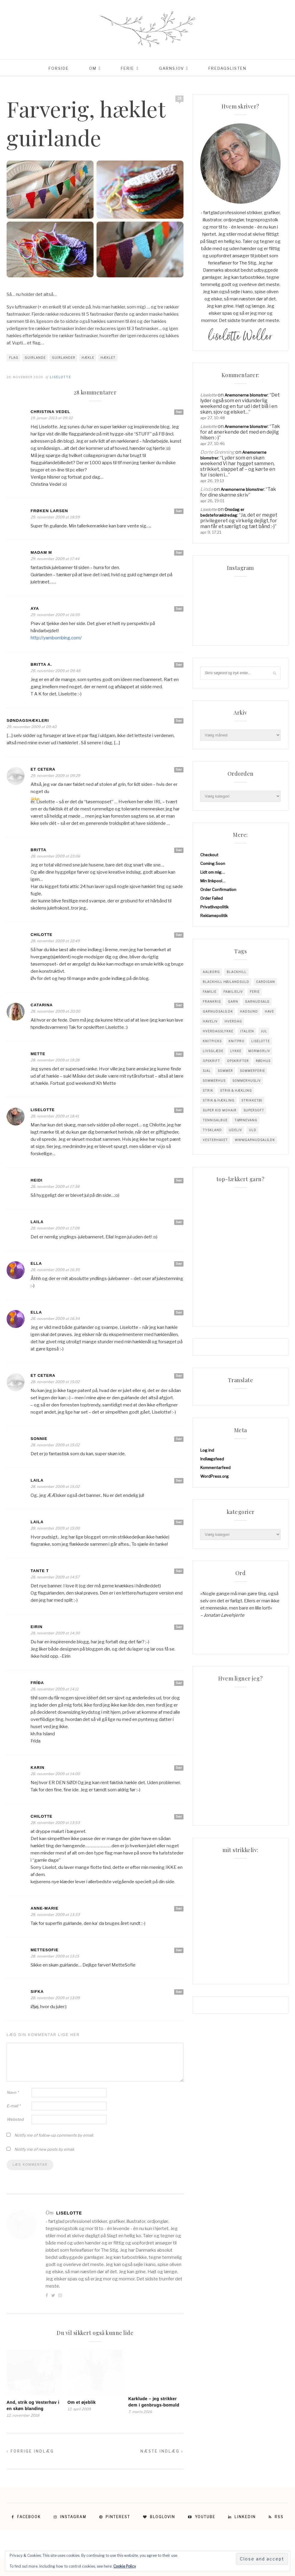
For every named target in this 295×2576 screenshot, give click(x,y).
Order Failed (211, 898)
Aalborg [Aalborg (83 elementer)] (211, 972)
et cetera (43, 769)
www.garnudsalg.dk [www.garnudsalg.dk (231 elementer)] (255, 1140)
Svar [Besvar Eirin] (179, 1627)
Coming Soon (212, 863)
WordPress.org (214, 1476)
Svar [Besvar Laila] (179, 1222)
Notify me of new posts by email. (44, 2149)
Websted (15, 2119)
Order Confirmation (218, 889)
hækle (88, 357)
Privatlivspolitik (214, 906)
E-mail (13, 2105)
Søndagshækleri (28, 720)
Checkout (209, 854)
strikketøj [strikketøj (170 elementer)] (251, 1100)
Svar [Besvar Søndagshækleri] (179, 720)
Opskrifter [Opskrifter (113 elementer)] (238, 1061)
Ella (36, 1263)
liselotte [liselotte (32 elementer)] (260, 1041)
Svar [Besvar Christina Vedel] (179, 412)
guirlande (35, 357)
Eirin (37, 1626)
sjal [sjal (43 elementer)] (207, 1071)
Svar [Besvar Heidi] (179, 1180)
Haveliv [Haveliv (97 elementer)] (210, 1021)
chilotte (41, 1816)
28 (179, 98)
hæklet (107, 357)
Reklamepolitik (214, 915)
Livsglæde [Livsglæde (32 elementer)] (213, 1051)
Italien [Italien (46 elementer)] (247, 1031)
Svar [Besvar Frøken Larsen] (179, 511)
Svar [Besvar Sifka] (179, 1991)
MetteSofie (44, 1950)
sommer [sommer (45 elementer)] (225, 1071)
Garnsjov (171, 68)
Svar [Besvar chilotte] (179, 935)
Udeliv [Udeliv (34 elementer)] (235, 1130)
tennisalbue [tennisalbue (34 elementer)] (215, 1120)
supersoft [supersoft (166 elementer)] (253, 1110)
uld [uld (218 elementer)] (252, 1130)
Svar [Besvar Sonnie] (179, 1439)
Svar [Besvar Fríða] (179, 1683)
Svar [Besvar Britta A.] (179, 664)
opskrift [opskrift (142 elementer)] (211, 1061)
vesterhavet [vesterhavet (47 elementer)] (215, 1140)
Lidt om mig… (212, 872)
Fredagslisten (227, 68)
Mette (38, 1054)
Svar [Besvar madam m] (179, 552)
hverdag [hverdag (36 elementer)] (233, 1021)
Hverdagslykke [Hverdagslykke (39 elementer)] (218, 1031)
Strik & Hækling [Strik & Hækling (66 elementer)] (218, 1100)
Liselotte (60, 377)
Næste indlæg (161, 2451)
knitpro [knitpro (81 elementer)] (236, 1041)
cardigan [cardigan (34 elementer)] (265, 982)
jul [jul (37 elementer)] (264, 1031)
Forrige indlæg (30, 2451)
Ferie (127, 68)
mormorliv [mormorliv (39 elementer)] (259, 1051)
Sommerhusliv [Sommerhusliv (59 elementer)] (246, 1080)
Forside (59, 68)
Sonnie (39, 1438)
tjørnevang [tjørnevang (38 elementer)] (245, 1120)
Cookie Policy (124, 2566)
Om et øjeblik (81, 2402)
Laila (37, 1222)
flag (13, 357)
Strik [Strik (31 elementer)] (208, 1090)
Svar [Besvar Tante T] (179, 1571)
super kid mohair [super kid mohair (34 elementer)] (220, 1110)
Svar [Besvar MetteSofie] (179, 1950)
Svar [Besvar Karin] (179, 1767)
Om (93, 68)
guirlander (63, 357)
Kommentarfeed (215, 1467)
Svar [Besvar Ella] (179, 1263)
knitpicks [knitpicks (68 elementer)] (212, 1041)
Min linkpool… (212, 880)
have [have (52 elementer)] (269, 1011)
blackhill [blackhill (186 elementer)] (236, 972)
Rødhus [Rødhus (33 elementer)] (263, 1061)
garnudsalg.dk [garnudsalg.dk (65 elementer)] (218, 1011)
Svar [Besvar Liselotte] (179, 1110)
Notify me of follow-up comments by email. (54, 2135)
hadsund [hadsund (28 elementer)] (249, 1011)
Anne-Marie (44, 1908)
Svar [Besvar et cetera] (179, 769)
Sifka (37, 1991)
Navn (13, 2092)
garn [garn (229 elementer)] (233, 1001)
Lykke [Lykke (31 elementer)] (235, 1051)
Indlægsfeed (212, 1458)
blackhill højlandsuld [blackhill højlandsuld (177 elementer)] (226, 982)
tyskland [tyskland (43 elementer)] (212, 1130)
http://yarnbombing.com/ (56, 638)
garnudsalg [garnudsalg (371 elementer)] (257, 1001)
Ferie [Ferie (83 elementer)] (255, 991)
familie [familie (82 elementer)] (209, 991)
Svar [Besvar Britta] (179, 850)
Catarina (42, 1005)
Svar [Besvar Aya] (179, 608)
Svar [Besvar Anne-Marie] (179, 1908)
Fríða (37, 1682)
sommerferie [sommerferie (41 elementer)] (252, 1071)
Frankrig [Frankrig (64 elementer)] (212, 1001)
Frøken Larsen (49, 511)
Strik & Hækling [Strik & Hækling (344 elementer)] (236, 1090)
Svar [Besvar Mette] (179, 1054)
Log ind (207, 1450)
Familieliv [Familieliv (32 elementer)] (233, 991)
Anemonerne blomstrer (246, 395)
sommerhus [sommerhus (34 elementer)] (214, 1080)
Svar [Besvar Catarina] (179, 1005)
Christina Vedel (50, 411)
